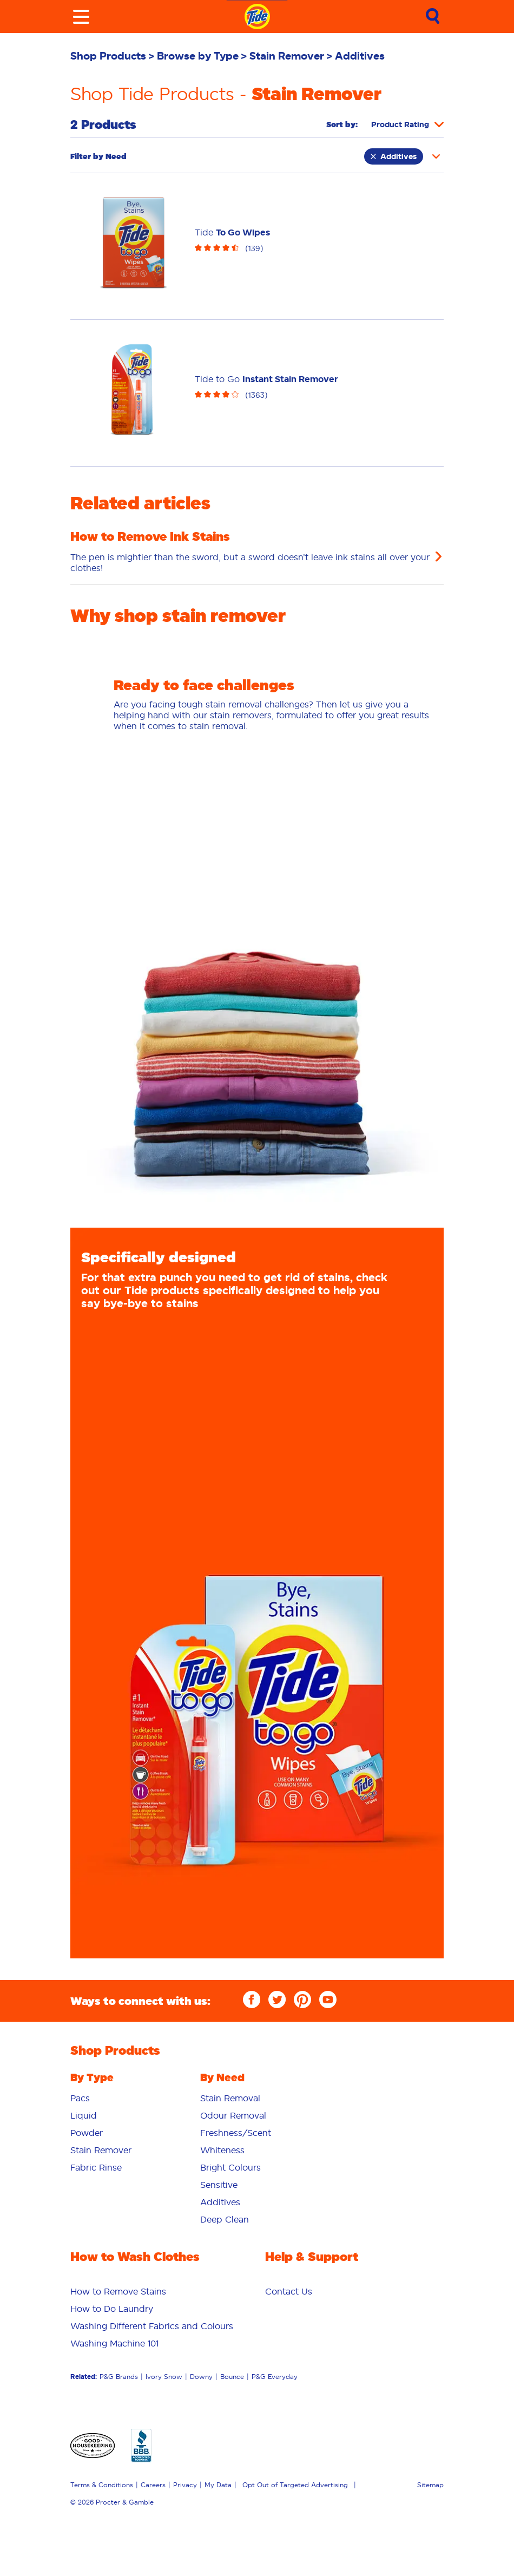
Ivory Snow (164, 2376)
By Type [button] (92, 2077)
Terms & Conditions (101, 2484)
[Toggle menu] (81, 17)
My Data (218, 2484)
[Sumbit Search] (433, 17)
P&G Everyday (275, 2376)
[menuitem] (113, 56)
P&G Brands (119, 2376)
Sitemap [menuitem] (430, 2484)
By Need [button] (222, 2077)
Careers (153, 2484)
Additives (394, 156)
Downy (201, 2376)
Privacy (185, 2484)
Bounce (232, 2376)
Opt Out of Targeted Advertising (295, 2484)
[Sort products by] (407, 124)
